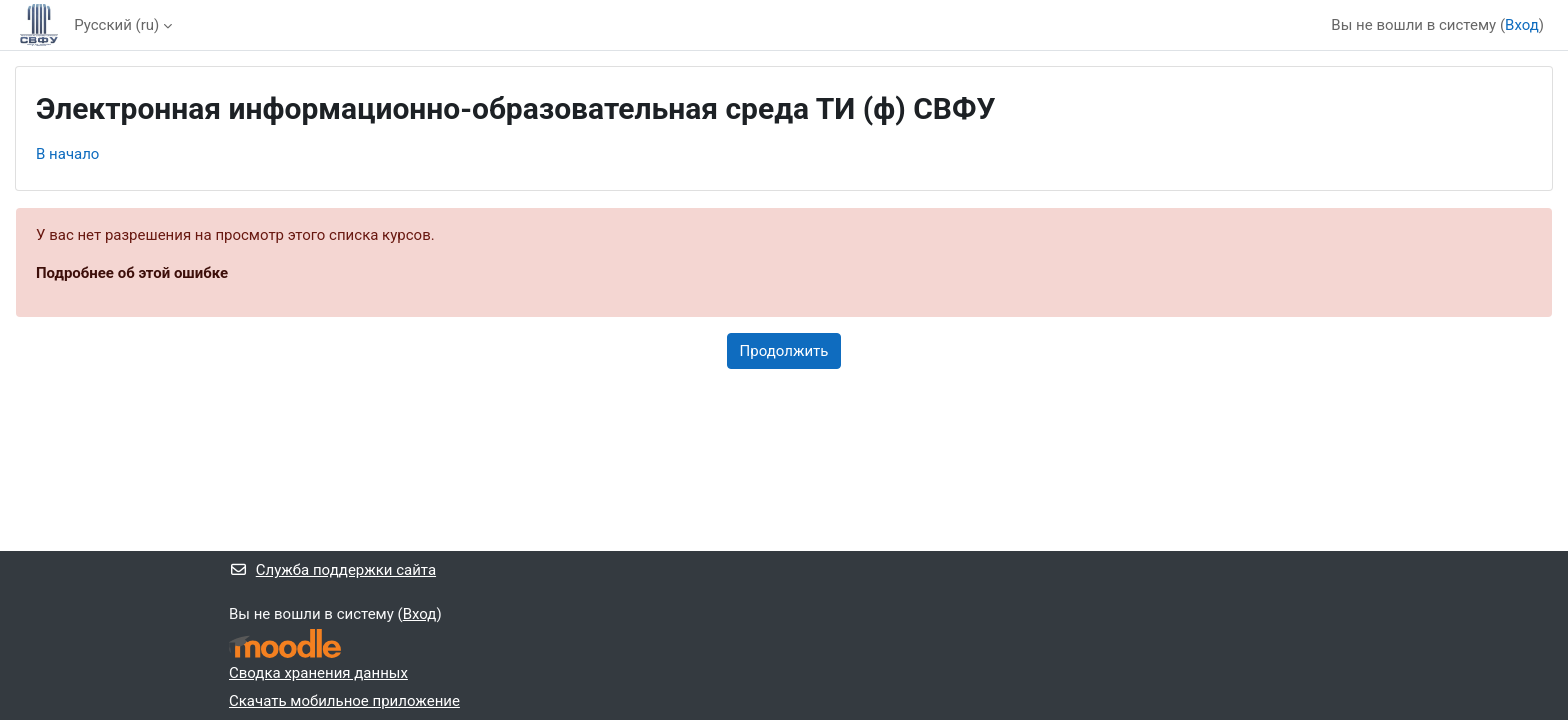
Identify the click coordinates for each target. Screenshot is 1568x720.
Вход (1522, 25)
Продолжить (784, 351)
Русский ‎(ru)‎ (116, 25)
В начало (67, 154)
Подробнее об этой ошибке (132, 273)
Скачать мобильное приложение (344, 701)
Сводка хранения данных (318, 673)
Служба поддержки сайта (332, 570)
